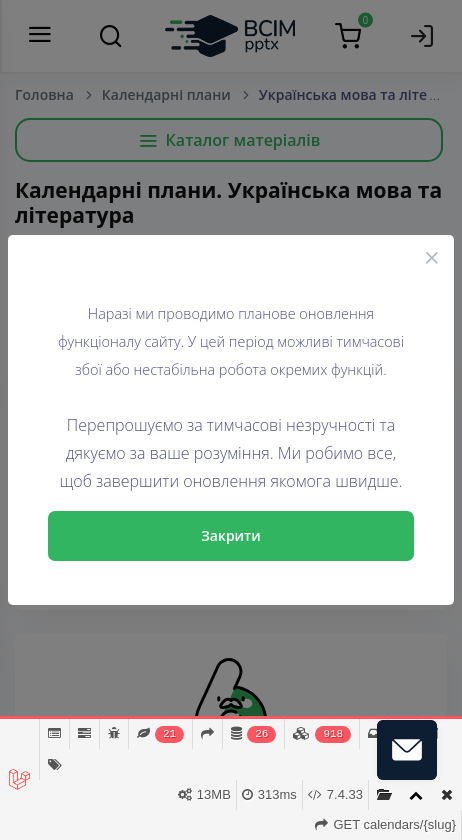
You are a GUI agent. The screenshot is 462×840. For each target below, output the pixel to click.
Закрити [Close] (231, 535)
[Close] (432, 257)
